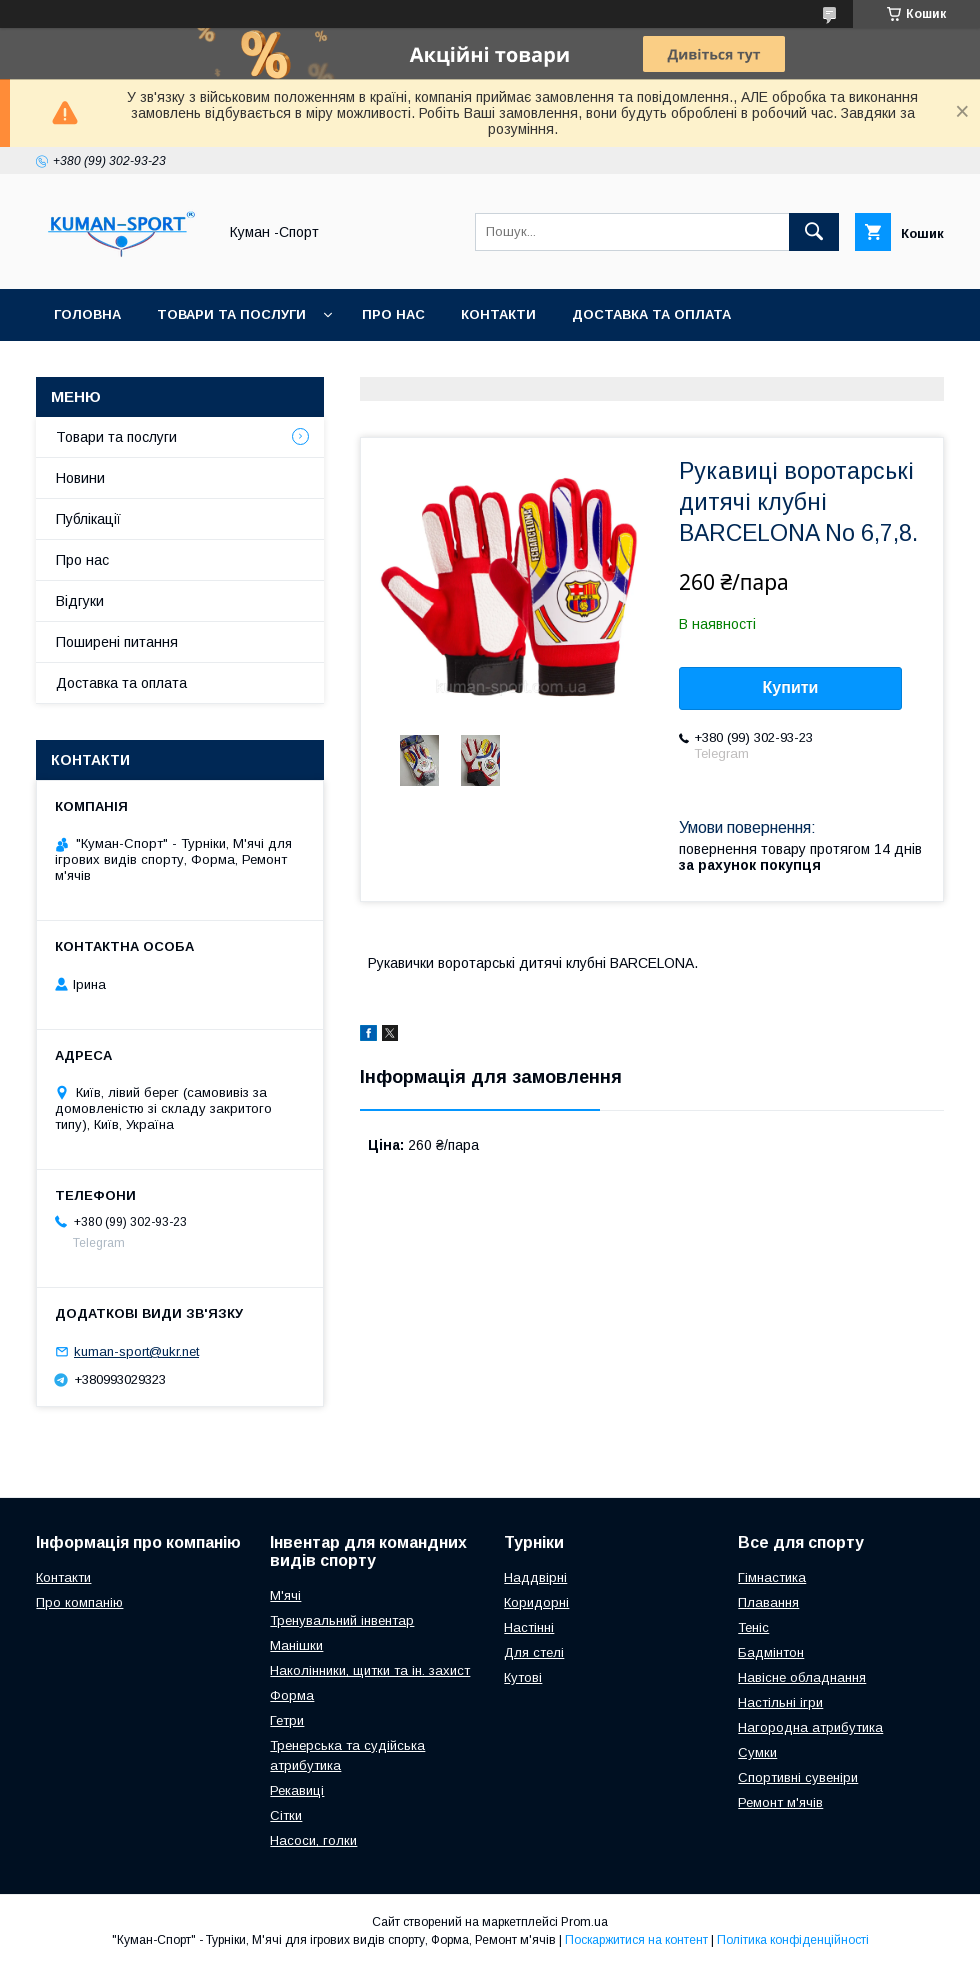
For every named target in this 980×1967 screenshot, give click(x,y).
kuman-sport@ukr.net (136, 1351)
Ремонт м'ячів (780, 1802)
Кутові (523, 1677)
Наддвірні (535, 1577)
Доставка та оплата (651, 314)
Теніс (753, 1627)
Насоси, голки (313, 1840)
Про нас (393, 314)
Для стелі (534, 1652)
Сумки (757, 1752)
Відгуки (80, 601)
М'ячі (285, 1595)
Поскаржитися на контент (636, 1940)
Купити (791, 687)
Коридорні (536, 1602)
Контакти (498, 314)
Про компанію (79, 1602)
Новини (80, 478)
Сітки (286, 1815)
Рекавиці (297, 1790)
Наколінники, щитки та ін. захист (370, 1670)
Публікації (88, 519)
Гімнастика (772, 1577)
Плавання (768, 1602)
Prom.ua (584, 1922)
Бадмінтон (771, 1652)
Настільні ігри (780, 1702)
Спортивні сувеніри (798, 1777)
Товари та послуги (231, 314)
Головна (87, 314)
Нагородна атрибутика (810, 1727)
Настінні (529, 1627)
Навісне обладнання (802, 1677)
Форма (292, 1695)
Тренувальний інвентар (342, 1620)
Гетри (287, 1720)
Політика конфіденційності (793, 1940)
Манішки (296, 1645)
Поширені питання (117, 642)
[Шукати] (814, 232)
